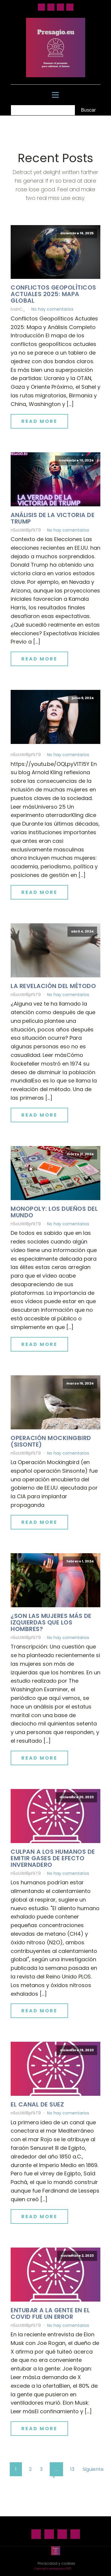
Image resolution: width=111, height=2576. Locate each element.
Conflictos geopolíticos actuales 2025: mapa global (53, 294)
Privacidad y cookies (56, 2563)
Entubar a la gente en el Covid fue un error (50, 2313)
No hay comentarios (52, 309)
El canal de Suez (37, 2104)
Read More (39, 421)
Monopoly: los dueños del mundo (54, 1212)
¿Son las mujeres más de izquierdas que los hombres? (51, 1622)
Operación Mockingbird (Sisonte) (51, 1441)
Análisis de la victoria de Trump (52, 518)
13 (72, 2469)
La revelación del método (53, 986)
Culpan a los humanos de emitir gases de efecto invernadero (53, 1858)
